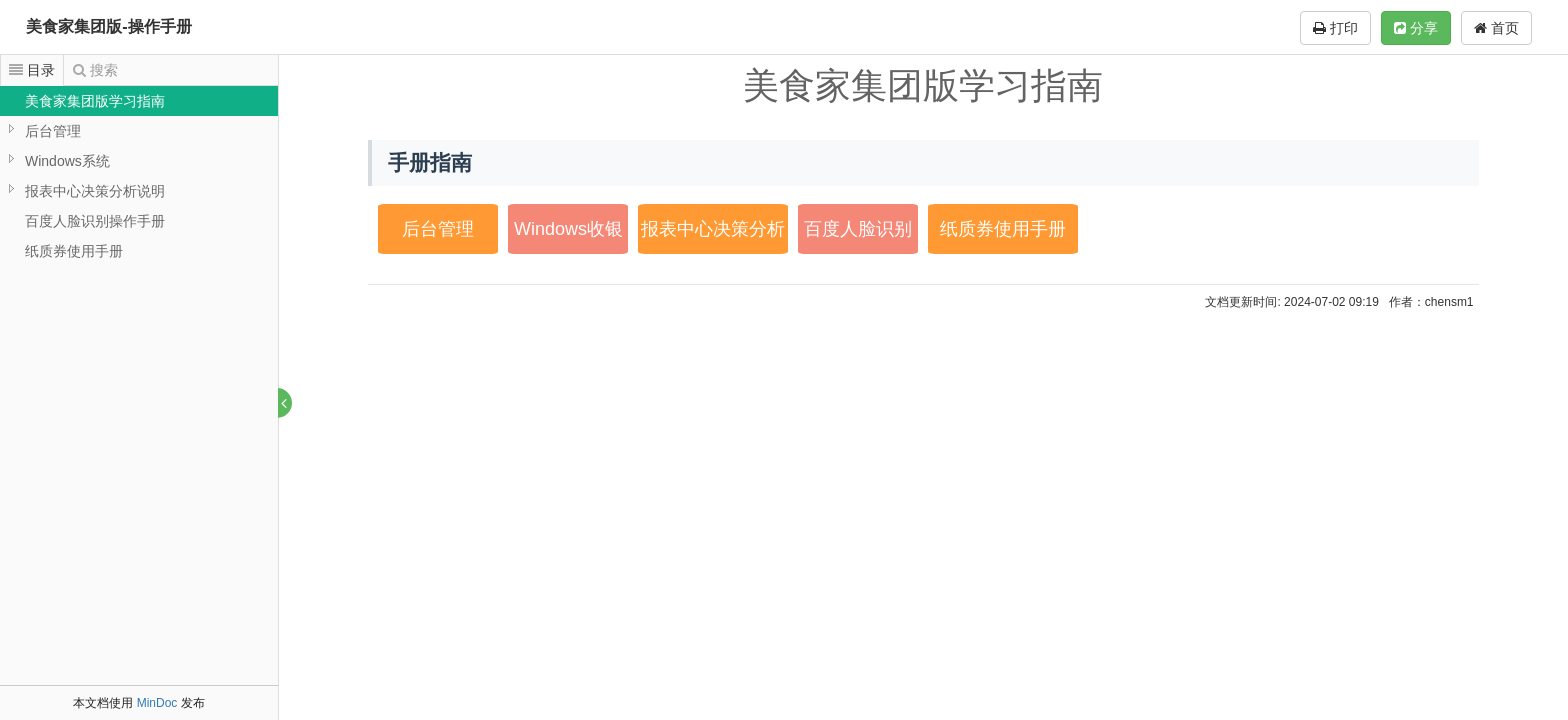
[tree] (139, 176)
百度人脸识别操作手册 (95, 221)
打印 (1335, 28)
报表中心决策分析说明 (95, 191)
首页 (1496, 28)
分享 (1416, 28)
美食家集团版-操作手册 (108, 26)
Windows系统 (67, 161)
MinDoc (157, 703)
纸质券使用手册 (74, 251)
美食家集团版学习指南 (95, 101)
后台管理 (53, 131)
